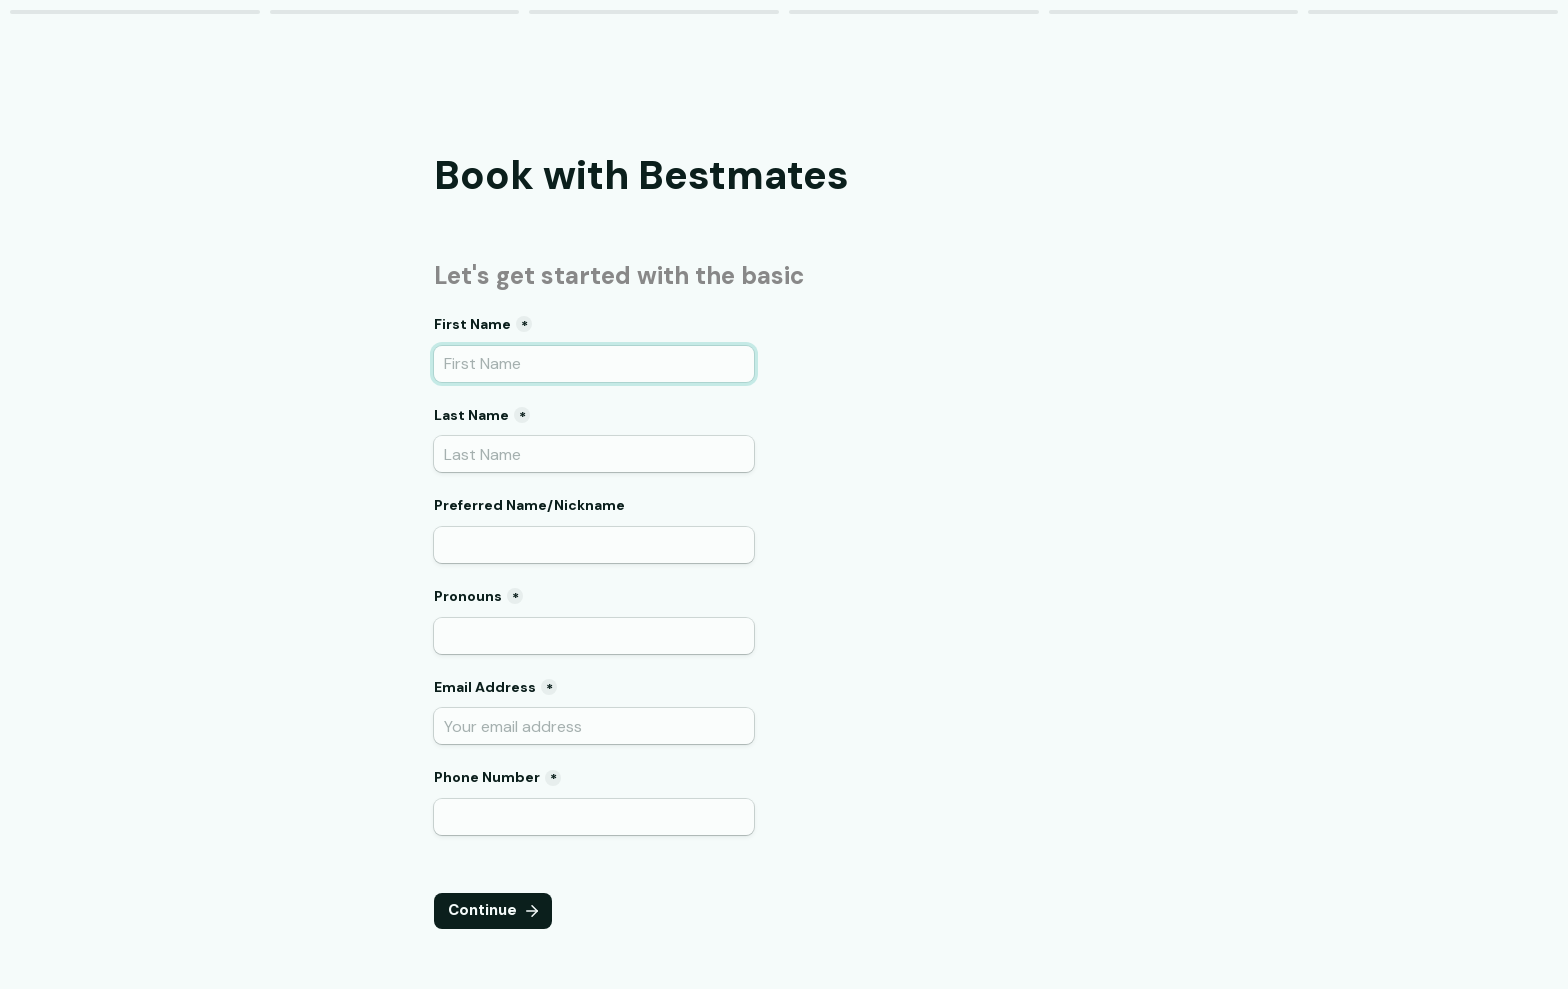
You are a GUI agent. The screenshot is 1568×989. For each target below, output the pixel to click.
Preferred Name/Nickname (529, 505)
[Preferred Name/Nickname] (594, 545)
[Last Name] (594, 454)
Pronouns (468, 596)
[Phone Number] (594, 817)
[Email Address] (594, 726)
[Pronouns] (594, 636)
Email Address (485, 687)
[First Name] (594, 364)
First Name (472, 324)
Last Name (471, 415)
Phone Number (487, 777)
